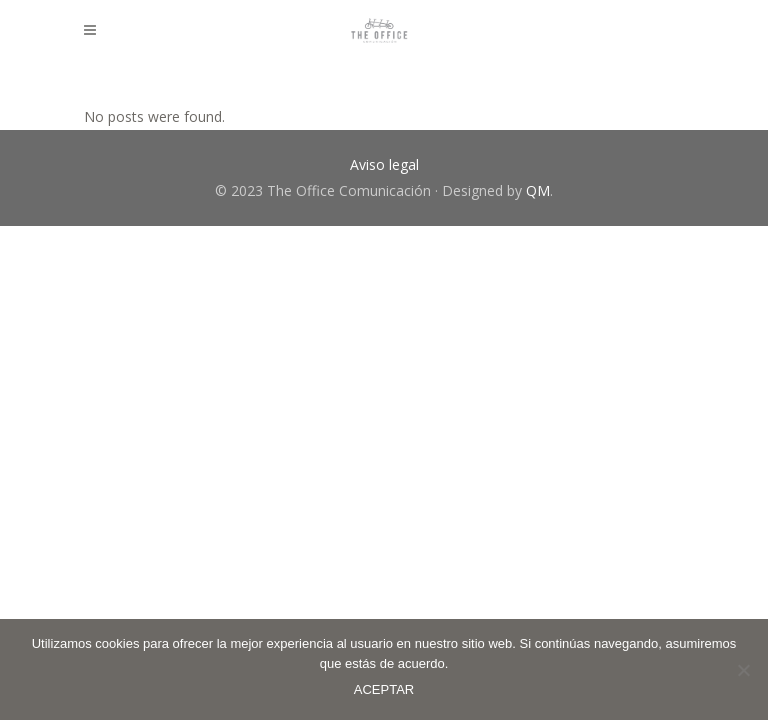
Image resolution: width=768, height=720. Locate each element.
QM (538, 190)
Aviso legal (384, 164)
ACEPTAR (384, 689)
